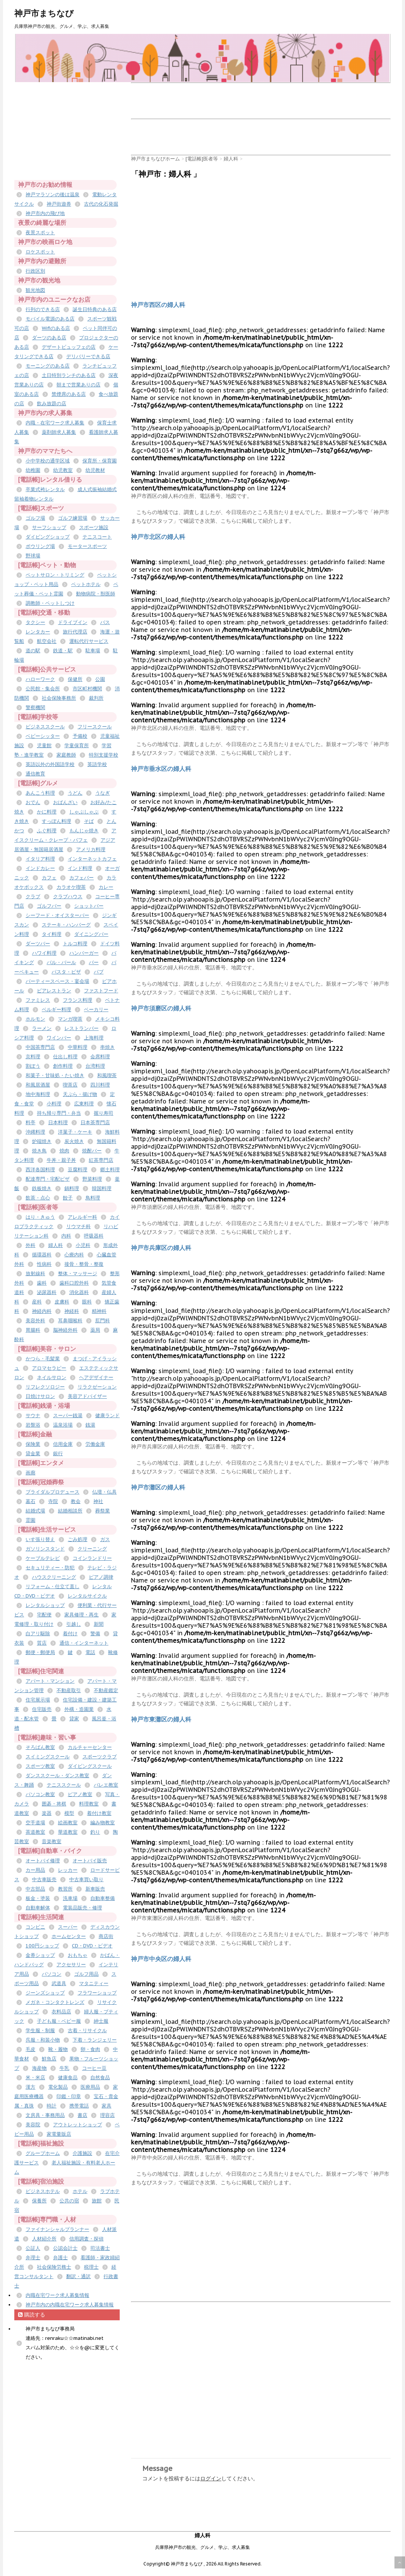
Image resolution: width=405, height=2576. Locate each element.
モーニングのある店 (48, 366)
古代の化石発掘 (101, 204)
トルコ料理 (75, 943)
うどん (75, 793)
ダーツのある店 (49, 337)
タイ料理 (51, 934)
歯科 (42, 1283)
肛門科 (102, 1320)
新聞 (99, 1624)
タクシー (35, 622)
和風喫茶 (107, 1075)
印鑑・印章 (68, 2096)
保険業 (33, 1444)
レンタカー (38, 632)
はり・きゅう (40, 1217)
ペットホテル (85, 584)
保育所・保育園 (99, 461)
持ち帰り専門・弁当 (59, 1113)
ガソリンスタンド (45, 1549)
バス (105, 622)
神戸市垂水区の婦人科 (161, 768)
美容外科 (35, 1320)
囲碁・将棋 (54, 1804)
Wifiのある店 (56, 328)
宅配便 (44, 1615)
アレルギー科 (82, 1217)
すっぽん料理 (56, 821)
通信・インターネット (83, 1643)
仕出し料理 (65, 1056)
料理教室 (89, 1804)
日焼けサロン (40, 1396)
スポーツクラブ (99, 1756)
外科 (30, 1245)
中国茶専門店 (40, 1047)
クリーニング (92, 1549)
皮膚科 (62, 1302)
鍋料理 (71, 1188)
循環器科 (42, 1254)
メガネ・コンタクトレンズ (55, 2002)
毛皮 (30, 2049)
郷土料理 (110, 1169)
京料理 (33, 1056)
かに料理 (46, 812)
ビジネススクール (45, 726)
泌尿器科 (46, 1292)
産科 (37, 1302)
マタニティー (93, 1983)
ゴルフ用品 (86, 1974)
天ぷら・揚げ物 (80, 1094)
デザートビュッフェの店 (69, 347)
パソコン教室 (40, 1794)
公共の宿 (69, 2201)
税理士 (91, 2267)
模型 (69, 1813)
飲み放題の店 (51, 403)
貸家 (74, 1718)
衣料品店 (61, 2011)
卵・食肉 (90, 2049)
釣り (95, 1832)
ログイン (210, 2478)
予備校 (80, 736)
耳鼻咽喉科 (70, 1320)
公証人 (33, 2248)
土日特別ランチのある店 (69, 375)
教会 (76, 1501)
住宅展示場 (38, 1700)
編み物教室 (102, 1822)
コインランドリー (92, 1558)
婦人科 (55, 1245)
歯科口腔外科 (74, 1283)
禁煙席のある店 (69, 394)
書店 (82, 2115)
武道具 (59, 1983)
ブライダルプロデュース (52, 1492)
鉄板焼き (42, 1188)
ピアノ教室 (80, 1794)
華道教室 (68, 1832)
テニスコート (97, 537)
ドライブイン (72, 622)
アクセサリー (71, 1964)
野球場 (33, 555)
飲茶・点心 (38, 1198)
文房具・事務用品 (45, 2115)
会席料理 (100, 1056)
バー (94, 962)
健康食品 (68, 2077)
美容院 (33, 2124)
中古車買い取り (86, 1879)
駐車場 (92, 650)
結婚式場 (35, 1511)
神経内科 (42, 1311)
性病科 (44, 1264)
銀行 (58, 1453)
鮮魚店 (49, 2059)
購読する (31, 2314)
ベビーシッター (43, 736)
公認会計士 (65, 2248)
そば (89, 821)
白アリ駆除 (38, 1633)
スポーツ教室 (40, 1766)
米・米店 (35, 2077)
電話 (90, 1652)
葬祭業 (102, 1511)
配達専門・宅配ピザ (48, 1179)
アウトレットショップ (77, 2124)
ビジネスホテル (43, 2191)
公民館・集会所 (43, 688)
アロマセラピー (49, 1368)
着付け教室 (99, 1813)
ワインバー (59, 1038)
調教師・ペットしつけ (50, 603)
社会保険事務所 (59, 698)
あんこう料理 (40, 793)
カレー (106, 887)
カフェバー (81, 877)
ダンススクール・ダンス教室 (57, 1775)
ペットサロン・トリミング (55, 575)
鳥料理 (92, 1198)
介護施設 (82, 2153)
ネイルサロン (51, 1377)
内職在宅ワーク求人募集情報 (57, 2295)
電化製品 (58, 2087)
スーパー (68, 1927)
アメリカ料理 (90, 849)
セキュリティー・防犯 (50, 1567)
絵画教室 (68, 1822)
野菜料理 (92, 1179)
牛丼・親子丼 (61, 1160)
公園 (100, 679)
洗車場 (70, 1898)
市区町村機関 (87, 688)
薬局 (95, 1330)
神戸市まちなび (44, 13)
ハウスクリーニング (54, 1577)
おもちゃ (77, 1955)
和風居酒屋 (38, 1085)
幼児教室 (63, 470)
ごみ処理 (77, 1539)
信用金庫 (63, 1444)
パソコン (51, 1974)
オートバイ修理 (43, 1860)
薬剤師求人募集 (59, 432)
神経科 (71, 1311)
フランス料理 (77, 1000)
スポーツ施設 (93, 527)
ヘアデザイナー (96, 1377)
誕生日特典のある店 (95, 309)
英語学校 (97, 764)
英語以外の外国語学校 (50, 764)
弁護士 (60, 2257)
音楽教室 (51, 1841)
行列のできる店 (43, 309)
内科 (66, 1236)
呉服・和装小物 (43, 2040)
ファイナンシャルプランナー (57, 2229)
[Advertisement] (268, 100)
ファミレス (38, 1000)
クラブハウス (67, 896)
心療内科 (74, 1254)
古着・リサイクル (87, 2030)
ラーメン (42, 1028)
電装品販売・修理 (82, 1908)
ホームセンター (69, 1936)
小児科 (83, 1245)
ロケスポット (40, 252)
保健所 (75, 679)
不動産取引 (68, 1690)
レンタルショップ (45, 1605)
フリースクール (95, 726)
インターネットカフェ (92, 859)
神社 (98, 1501)
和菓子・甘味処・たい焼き (55, 1075)
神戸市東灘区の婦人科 (161, 1719)
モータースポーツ (87, 546)
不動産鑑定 (106, 1690)
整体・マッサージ (77, 1273)
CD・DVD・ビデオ (92, 1946)
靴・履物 (58, 2049)
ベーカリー (96, 1009)
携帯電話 (79, 2106)
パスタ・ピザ (66, 972)
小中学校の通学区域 (48, 461)
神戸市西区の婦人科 (158, 304)
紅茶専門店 (101, 1160)
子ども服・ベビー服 (59, 2021)
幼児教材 (95, 470)
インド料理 (80, 868)
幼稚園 (33, 470)
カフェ (49, 877)
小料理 (54, 1103)
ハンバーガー (84, 953)
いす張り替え (40, 1539)
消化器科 (79, 1292)
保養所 (39, 2201)
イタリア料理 (40, 859)
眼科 (87, 1302)
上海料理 (94, 1038)
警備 (95, 1633)
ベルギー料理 (56, 1009)
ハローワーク (40, 679)
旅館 (97, 2201)
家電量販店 (59, 2134)
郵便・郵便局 (40, 1652)
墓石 (30, 1501)
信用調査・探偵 (86, 2239)
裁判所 (96, 698)
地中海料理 (38, 1094)
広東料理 (84, 1103)
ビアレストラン (54, 990)
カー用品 (35, 1870)
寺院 (53, 1501)
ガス (105, 1539)
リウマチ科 (78, 1226)
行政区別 (35, 271)
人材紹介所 (44, 2239)
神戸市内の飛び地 (45, 213)
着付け (70, 1633)
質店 (42, 1643)
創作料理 (63, 1066)
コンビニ (35, 1927)
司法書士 (100, 2248)
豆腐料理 (77, 1169)
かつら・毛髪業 (43, 1358)
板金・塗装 (38, 1898)
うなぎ (102, 793)
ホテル (80, 2191)
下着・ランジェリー (95, 2040)
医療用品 (90, 2087)
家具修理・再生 (81, 1615)
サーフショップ (49, 527)
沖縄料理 (35, 1132)
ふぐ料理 (46, 830)
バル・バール (61, 962)
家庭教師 (66, 755)
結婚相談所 (70, 1511)
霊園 (30, 1520)
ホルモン (35, 1019)
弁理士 (33, 2257)
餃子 (68, 1198)
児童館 (44, 745)
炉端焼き (42, 1141)
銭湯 (90, 1425)
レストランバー (81, 1028)
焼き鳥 (39, 1151)
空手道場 (35, 1822)
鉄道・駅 (63, 650)
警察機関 (35, 707)
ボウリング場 (40, 546)
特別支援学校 (103, 755)
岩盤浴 (33, 1425)
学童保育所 (76, 745)
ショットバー (89, 906)
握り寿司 (103, 1113)
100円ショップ (42, 1946)
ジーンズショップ (45, 1993)
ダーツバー (38, 943)
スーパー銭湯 (67, 1415)
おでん (33, 802)
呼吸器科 (94, 1236)
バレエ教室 (106, 1785)
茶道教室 (35, 1832)
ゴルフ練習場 (72, 518)
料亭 (30, 1122)
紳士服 (101, 2021)
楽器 (47, 1813)
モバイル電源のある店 (50, 319)
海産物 (39, 2068)
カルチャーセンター (90, 1747)
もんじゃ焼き (84, 830)
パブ (99, 972)
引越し (73, 1624)
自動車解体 (38, 1908)
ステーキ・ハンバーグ (66, 925)
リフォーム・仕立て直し (52, 1586)
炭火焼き (74, 1141)
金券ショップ (40, 1955)
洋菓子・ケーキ (75, 1132)
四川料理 (100, 1085)
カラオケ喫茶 (71, 887)
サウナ (33, 1415)
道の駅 (33, 650)
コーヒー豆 (94, 2068)
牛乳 (64, 2068)
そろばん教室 (40, 1747)
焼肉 (64, 1151)
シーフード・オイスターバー (57, 915)
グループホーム (43, 2153)
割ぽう (33, 1066)
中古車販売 (44, 1879)
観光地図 (35, 290)
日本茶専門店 (95, 1122)
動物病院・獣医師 (95, 594)
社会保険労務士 (54, 2267)
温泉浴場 (63, 1425)
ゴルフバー (49, 906)
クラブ (33, 896)
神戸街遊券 (59, 204)
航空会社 (46, 641)
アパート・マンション (50, 1681)
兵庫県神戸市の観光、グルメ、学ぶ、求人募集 (202, 2547)
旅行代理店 (75, 632)
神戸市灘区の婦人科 (158, 1487)
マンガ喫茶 (70, 1019)
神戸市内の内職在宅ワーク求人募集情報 (70, 2304)
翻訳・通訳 (78, 2276)
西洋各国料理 (40, 1169)
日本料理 (58, 1122)
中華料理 (77, 1047)
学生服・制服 (40, 2030)
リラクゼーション (97, 1387)
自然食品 (100, 2077)
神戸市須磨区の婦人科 (161, 1008)
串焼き (107, 1047)
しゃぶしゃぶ (84, 812)
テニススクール (64, 1785)
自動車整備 (102, 1898)
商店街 (106, 1936)
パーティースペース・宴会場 (57, 981)
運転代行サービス (88, 641)
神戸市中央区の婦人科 (161, 1959)
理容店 (107, 2115)
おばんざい (65, 802)
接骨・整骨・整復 (84, 1264)
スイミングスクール (48, 1756)
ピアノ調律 (101, 1577)
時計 (51, 2106)
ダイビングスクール (90, 1766)
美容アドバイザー (87, 1396)
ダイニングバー (91, 934)
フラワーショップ (97, 1993)
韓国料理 (101, 1188)
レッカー (68, 1870)
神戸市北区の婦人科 (158, 536)
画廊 (30, 1473)
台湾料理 (95, 1066)
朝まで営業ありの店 (78, 385)
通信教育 (35, 774)
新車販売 (95, 1889)
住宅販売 (42, 1709)
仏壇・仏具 (104, 1492)
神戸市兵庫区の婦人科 (161, 1247)
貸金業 (33, 1453)
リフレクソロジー (45, 1387)
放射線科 (35, 1273)
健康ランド (107, 1415)
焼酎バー (92, 1151)
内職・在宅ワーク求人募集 (55, 423)
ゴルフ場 (35, 518)
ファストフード (101, 990)
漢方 (30, 2087)
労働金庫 (95, 1444)
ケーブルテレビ (43, 1558)
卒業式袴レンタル (45, 489)
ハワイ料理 (44, 953)
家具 (106, 2106)
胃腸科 (33, 1330)
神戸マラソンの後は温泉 (52, 194)
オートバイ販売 (90, 1860)
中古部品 (35, 1889)
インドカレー (40, 868)
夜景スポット (40, 232)
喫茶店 (70, 1085)
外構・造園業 (79, 1709)
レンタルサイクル (87, 1596)
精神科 (99, 1311)
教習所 (65, 1889)
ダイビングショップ (48, 537)
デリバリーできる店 (88, 356)
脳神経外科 (65, 1330)
